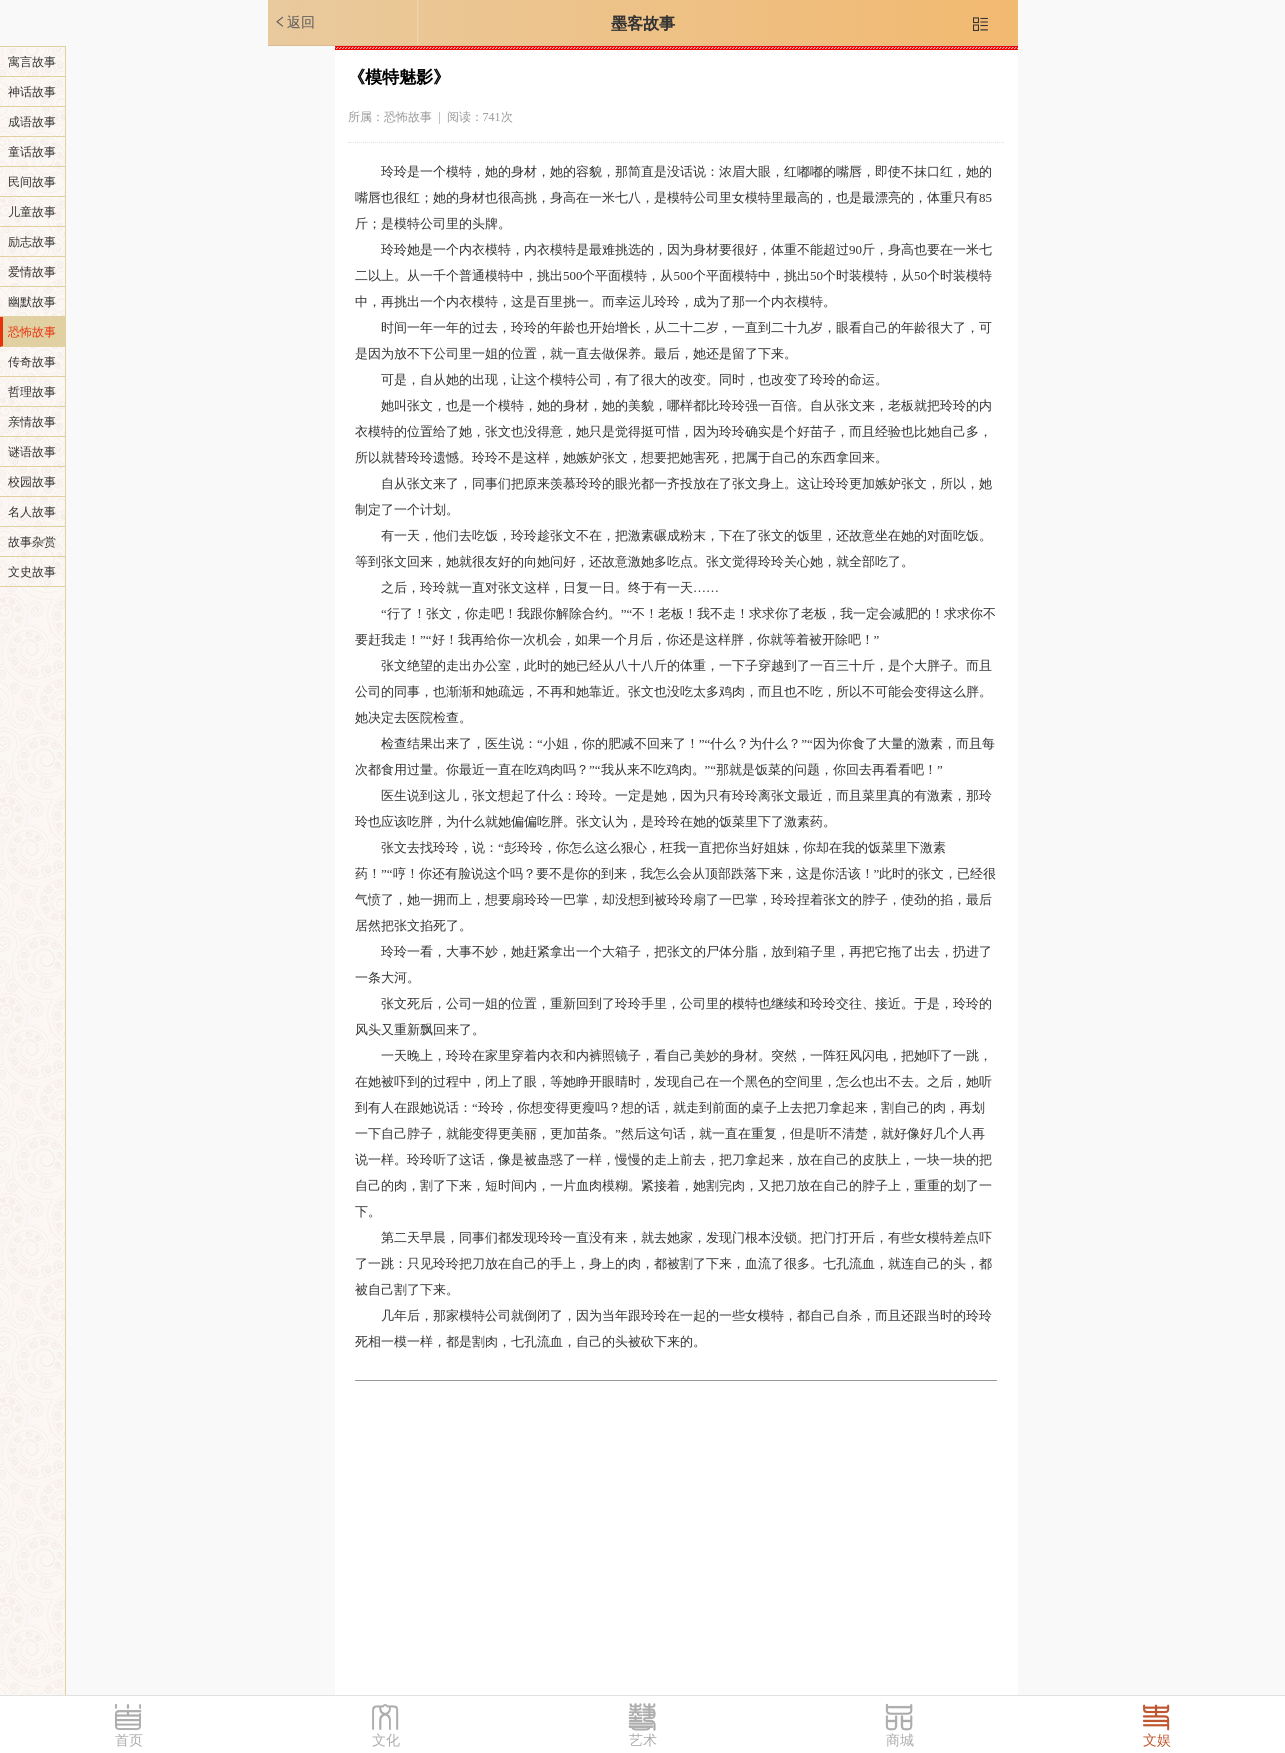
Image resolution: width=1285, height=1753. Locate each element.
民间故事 (32, 182)
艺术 (643, 1740)
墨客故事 (643, 23)
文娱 (1157, 1740)
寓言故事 (32, 62)
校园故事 (32, 482)
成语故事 (32, 122)
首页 (129, 1740)
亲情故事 (32, 422)
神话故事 (32, 92)
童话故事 (32, 152)
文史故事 (32, 572)
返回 (294, 22)
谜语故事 (32, 452)
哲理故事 (32, 392)
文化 (386, 1740)
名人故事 (32, 512)
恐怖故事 (32, 332)
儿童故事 (32, 212)
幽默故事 (32, 302)
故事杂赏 (32, 542)
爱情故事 (32, 272)
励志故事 (32, 242)
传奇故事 (32, 362)
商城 (900, 1740)
